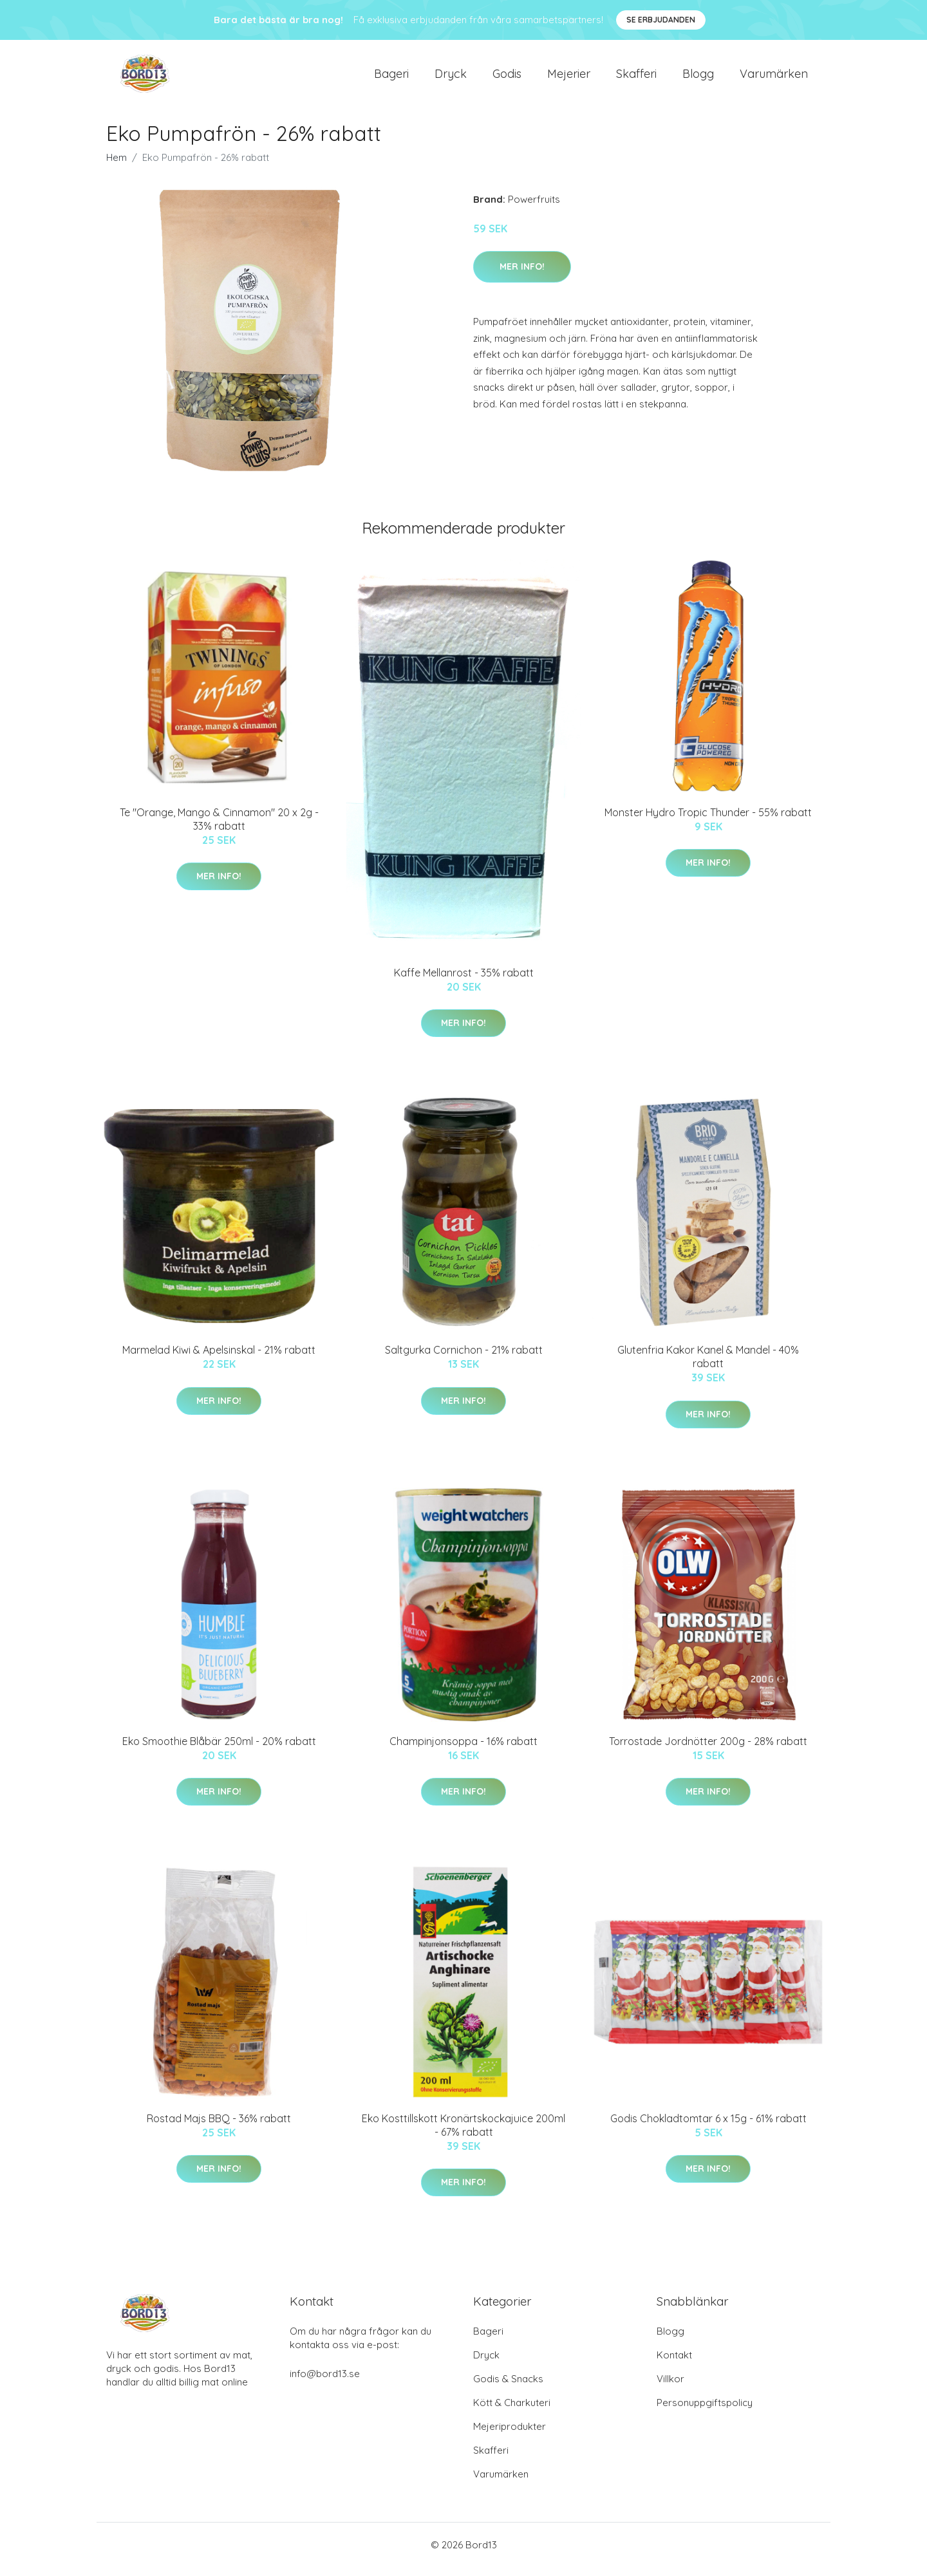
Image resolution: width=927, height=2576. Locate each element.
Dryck (451, 78)
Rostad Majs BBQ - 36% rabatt (219, 2127)
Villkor (670, 2388)
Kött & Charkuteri (511, 2411)
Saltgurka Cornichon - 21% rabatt (464, 1358)
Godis (506, 78)
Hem (116, 166)
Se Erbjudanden (660, 19)
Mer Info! (522, 275)
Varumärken (774, 78)
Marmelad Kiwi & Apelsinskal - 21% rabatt (218, 1358)
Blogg (698, 78)
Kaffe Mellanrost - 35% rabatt (464, 981)
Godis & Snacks (508, 2388)
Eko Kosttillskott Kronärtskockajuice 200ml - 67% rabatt (463, 2134)
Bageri (391, 78)
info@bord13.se (325, 2382)
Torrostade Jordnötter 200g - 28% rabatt (708, 1750)
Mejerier (568, 78)
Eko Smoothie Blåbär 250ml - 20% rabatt (219, 1750)
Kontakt (674, 2364)
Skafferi (636, 78)
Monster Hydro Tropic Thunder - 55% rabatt (708, 821)
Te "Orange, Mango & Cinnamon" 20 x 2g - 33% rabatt (219, 828)
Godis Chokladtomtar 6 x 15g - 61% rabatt (708, 2127)
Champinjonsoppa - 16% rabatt (463, 1750)
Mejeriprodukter (509, 2435)
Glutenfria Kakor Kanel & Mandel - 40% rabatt (708, 1365)
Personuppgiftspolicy (705, 2411)
